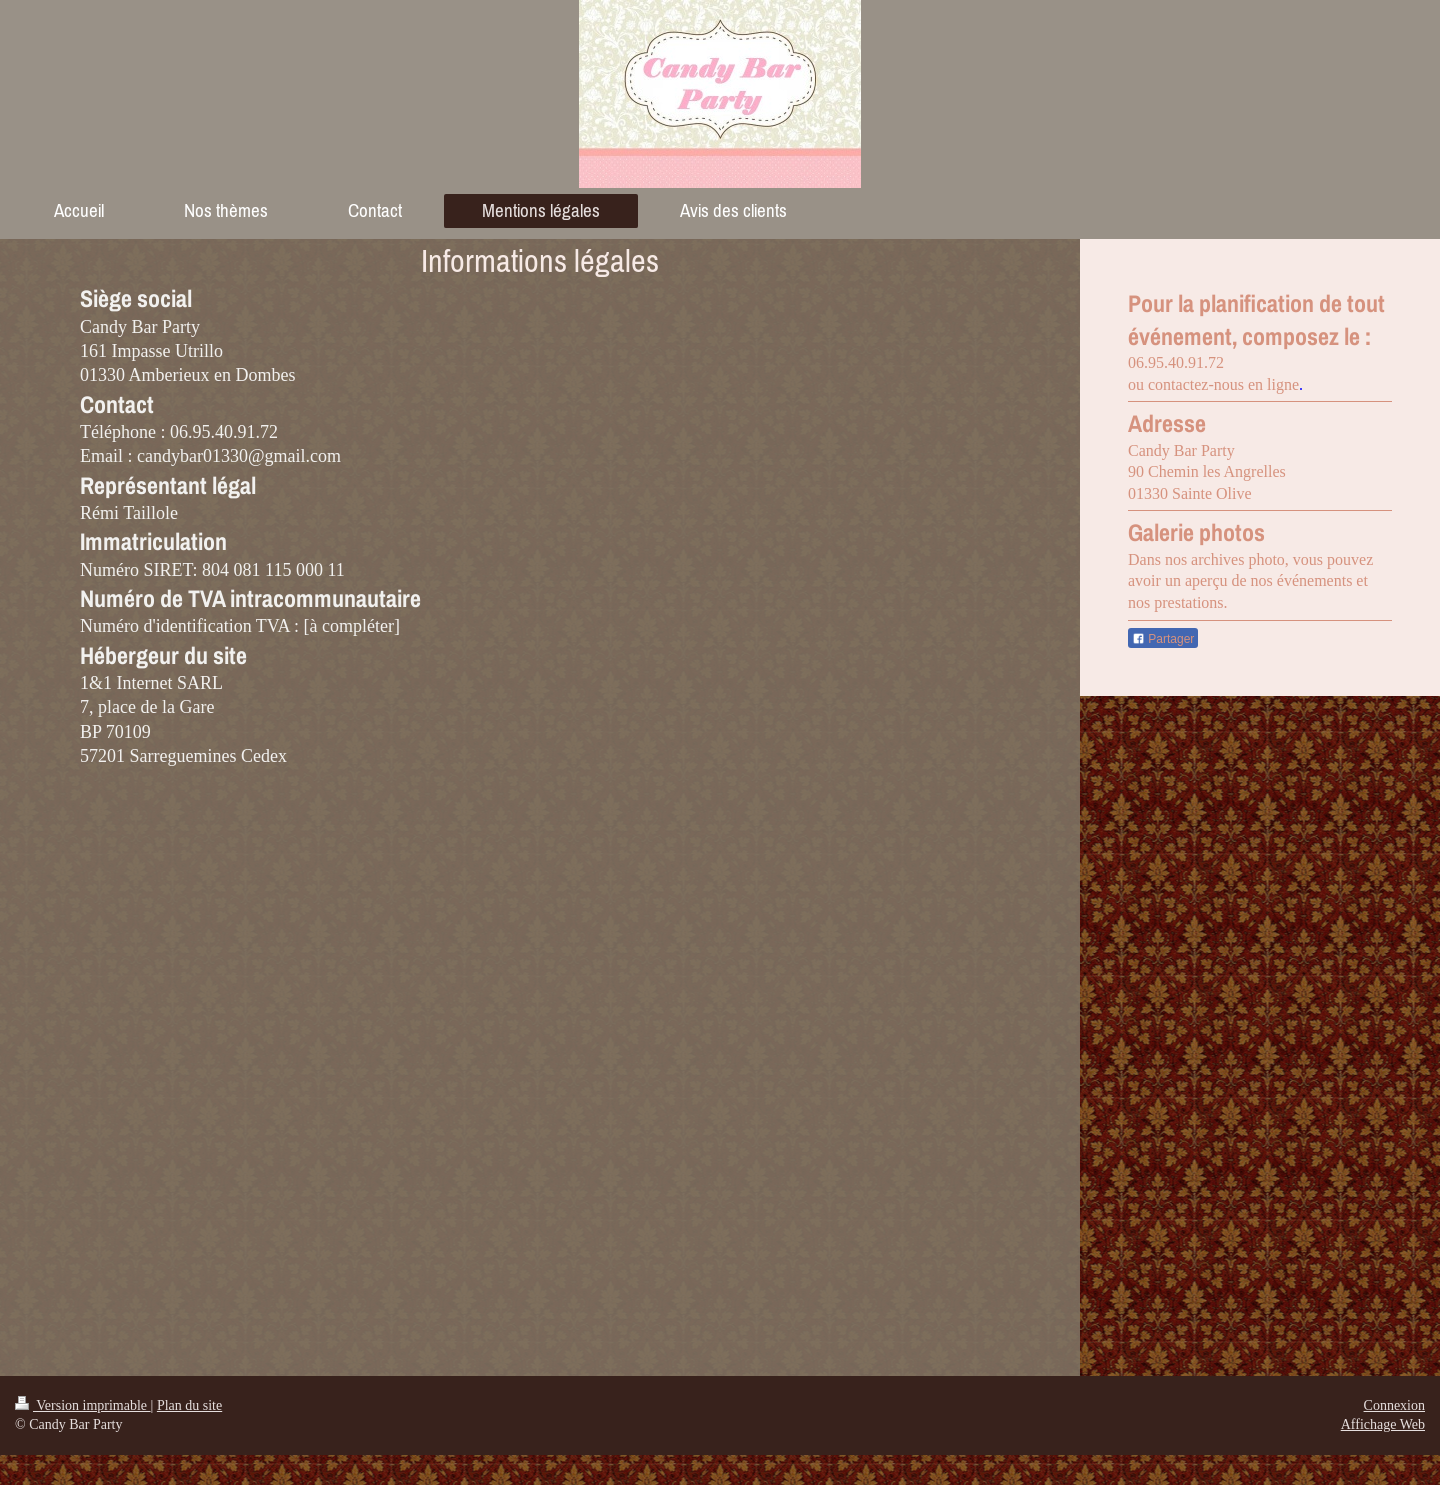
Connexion (1394, 1405)
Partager (1163, 639)
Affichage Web (1383, 1424)
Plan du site (189, 1405)
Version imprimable (83, 1405)
